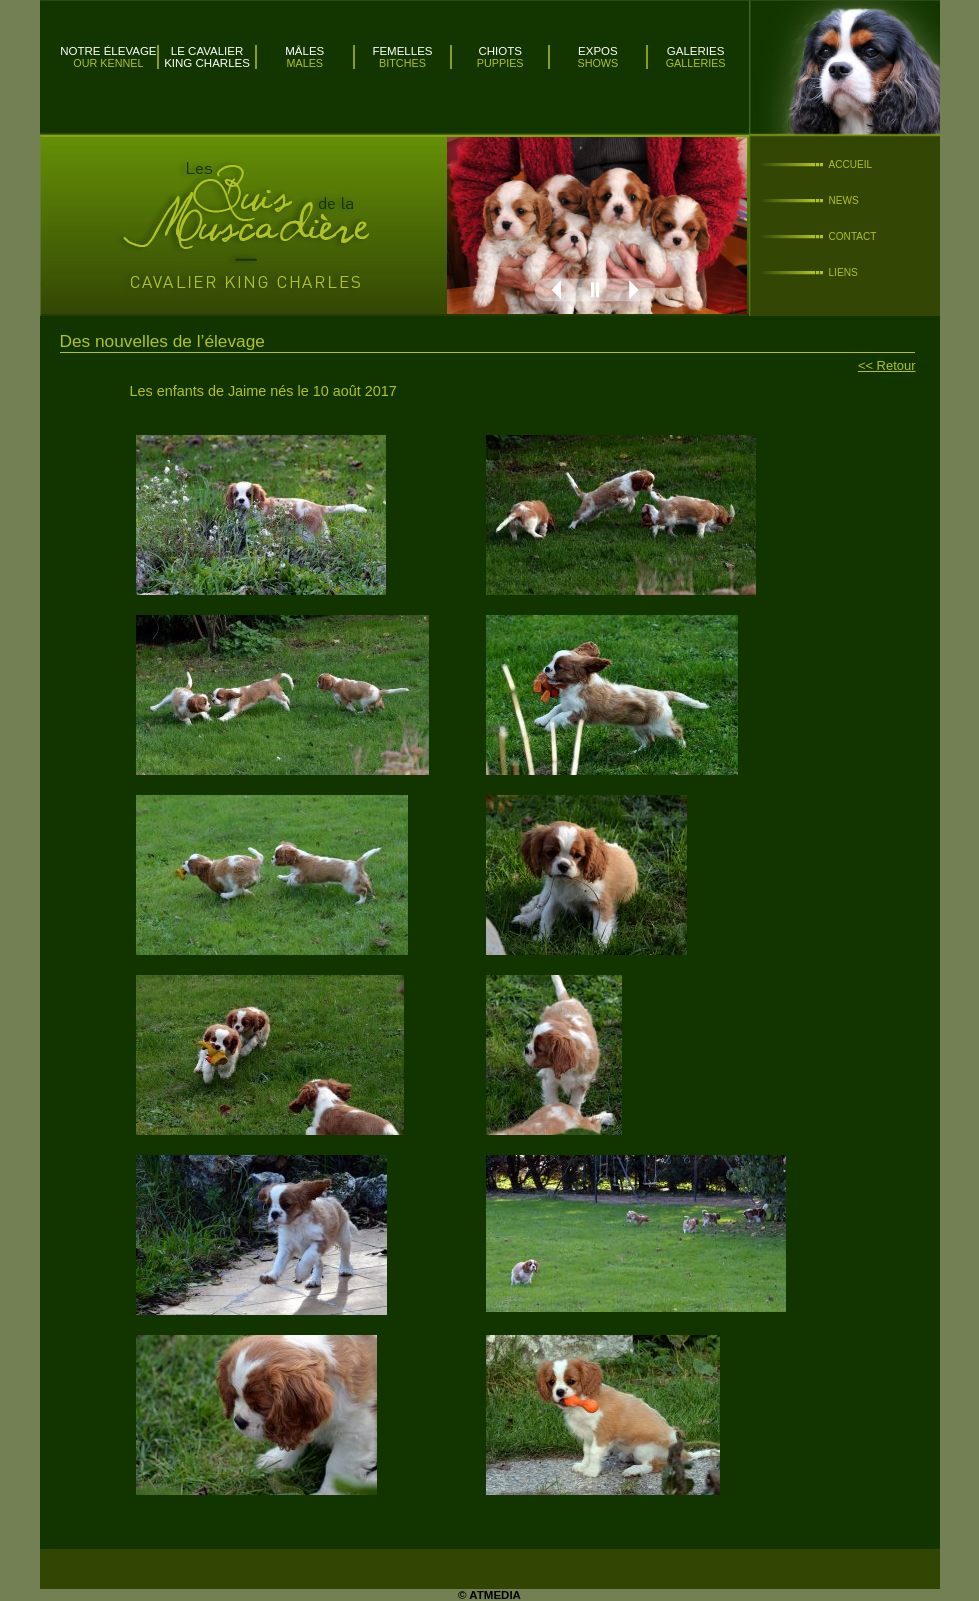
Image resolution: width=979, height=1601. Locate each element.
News (844, 200)
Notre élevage (108, 51)
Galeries (696, 51)
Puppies (500, 63)
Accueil (851, 164)
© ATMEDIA (489, 1595)
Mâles (304, 51)
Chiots (500, 51)
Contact (853, 236)
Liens (843, 272)
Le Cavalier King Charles (207, 57)
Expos (598, 51)
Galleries (696, 63)
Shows (598, 63)
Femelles (402, 51)
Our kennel (108, 63)
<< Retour (887, 365)
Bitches (402, 63)
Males (304, 63)
